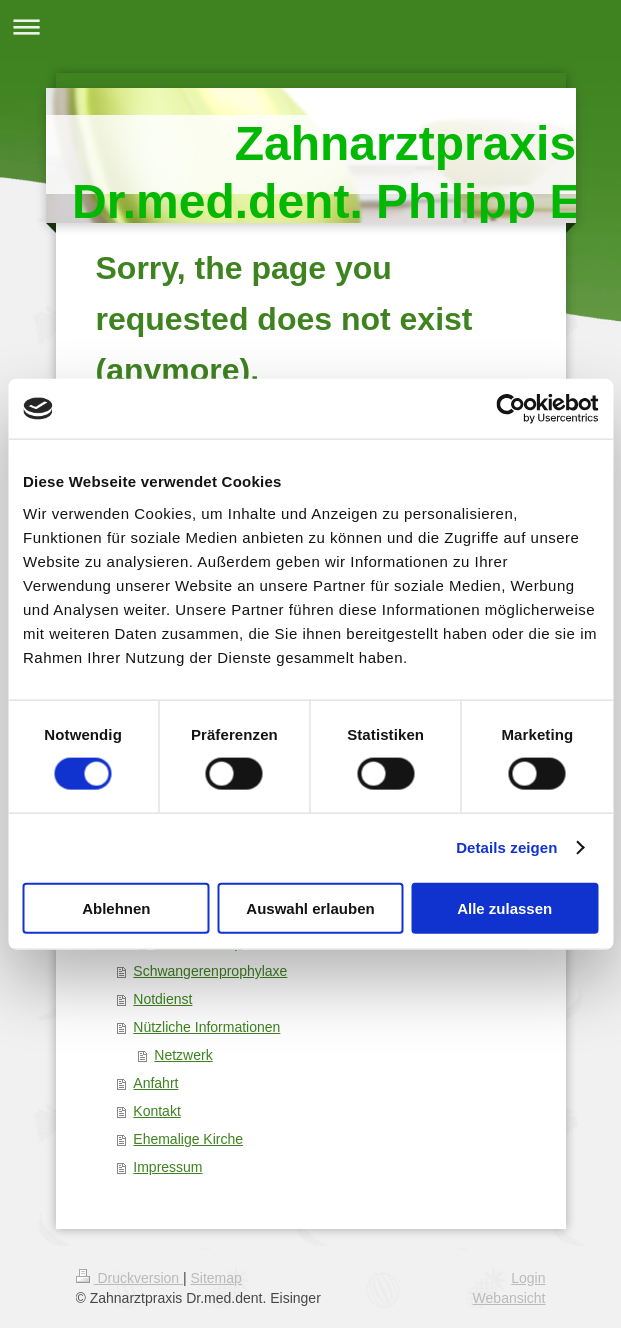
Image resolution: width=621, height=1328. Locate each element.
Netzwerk (183, 1055)
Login (528, 1278)
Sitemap (216, 1278)
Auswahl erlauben (310, 907)
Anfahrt (155, 1083)
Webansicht (509, 1298)
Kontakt (156, 1111)
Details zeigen (506, 847)
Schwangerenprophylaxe (210, 971)
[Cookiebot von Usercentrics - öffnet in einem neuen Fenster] (510, 409)
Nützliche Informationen (206, 1027)
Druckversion (129, 1278)
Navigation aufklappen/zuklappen (310, 26)
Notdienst (162, 999)
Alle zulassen (504, 907)
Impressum (167, 1167)
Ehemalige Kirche (188, 1139)
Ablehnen (116, 907)
